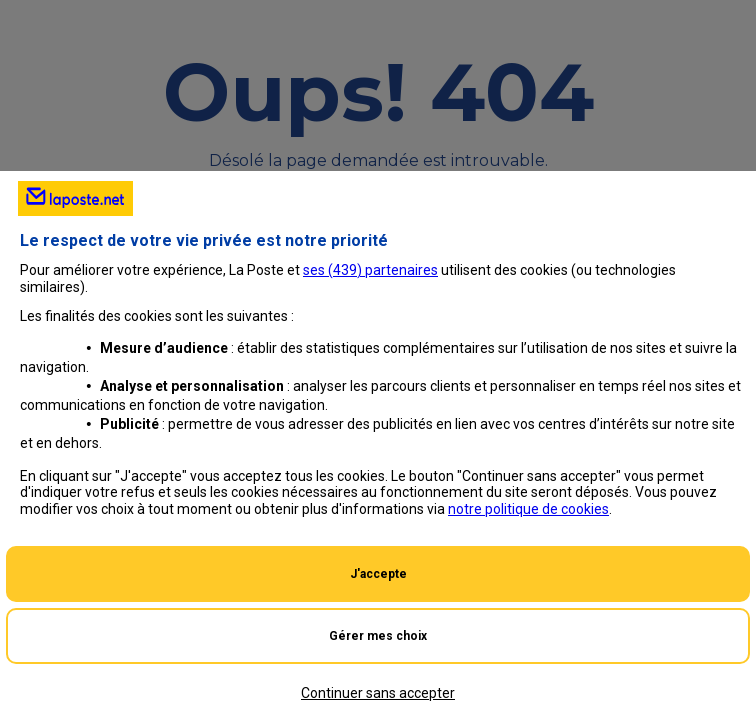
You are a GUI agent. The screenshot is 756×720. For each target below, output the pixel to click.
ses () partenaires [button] (370, 270)
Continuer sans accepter (378, 693)
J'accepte (378, 574)
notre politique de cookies (528, 509)
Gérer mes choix (378, 636)
